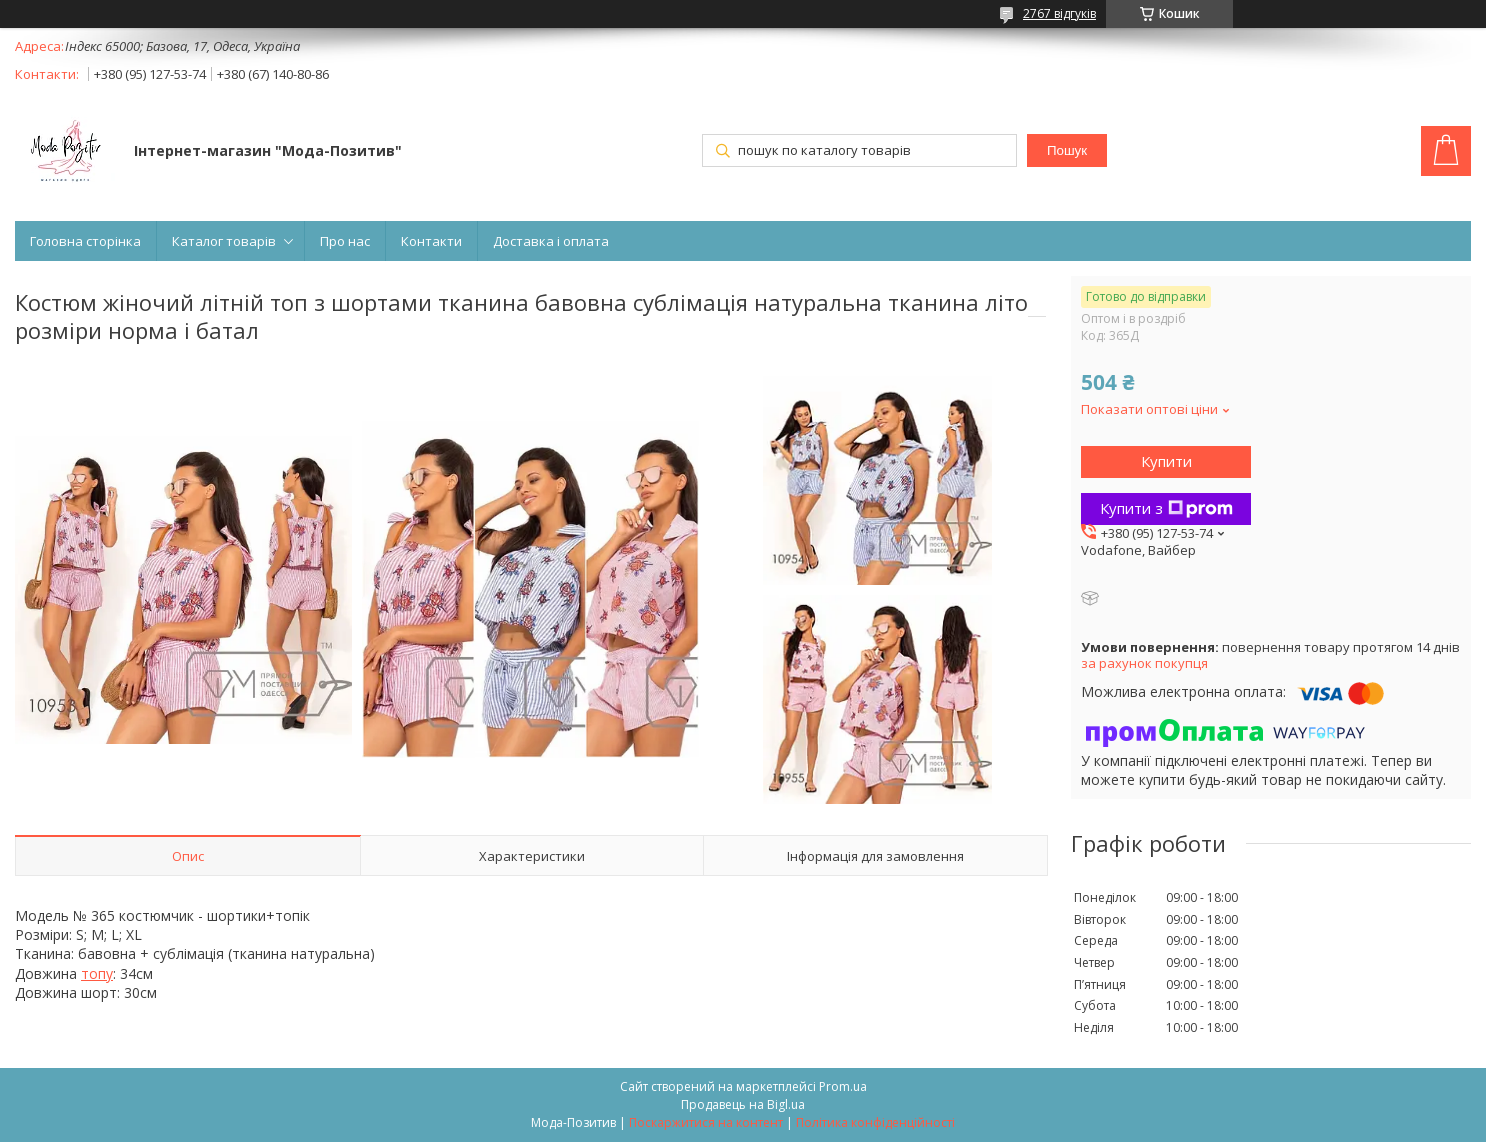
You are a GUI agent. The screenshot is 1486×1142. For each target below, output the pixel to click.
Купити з (1166, 508)
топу (97, 973)
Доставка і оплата (551, 241)
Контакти (431, 241)
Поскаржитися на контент (706, 1122)
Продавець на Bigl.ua (743, 1104)
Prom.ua (843, 1086)
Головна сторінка (85, 241)
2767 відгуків (1059, 13)
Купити (1166, 461)
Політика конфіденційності (875, 1122)
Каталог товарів (224, 241)
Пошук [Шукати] (1067, 150)
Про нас (345, 241)
